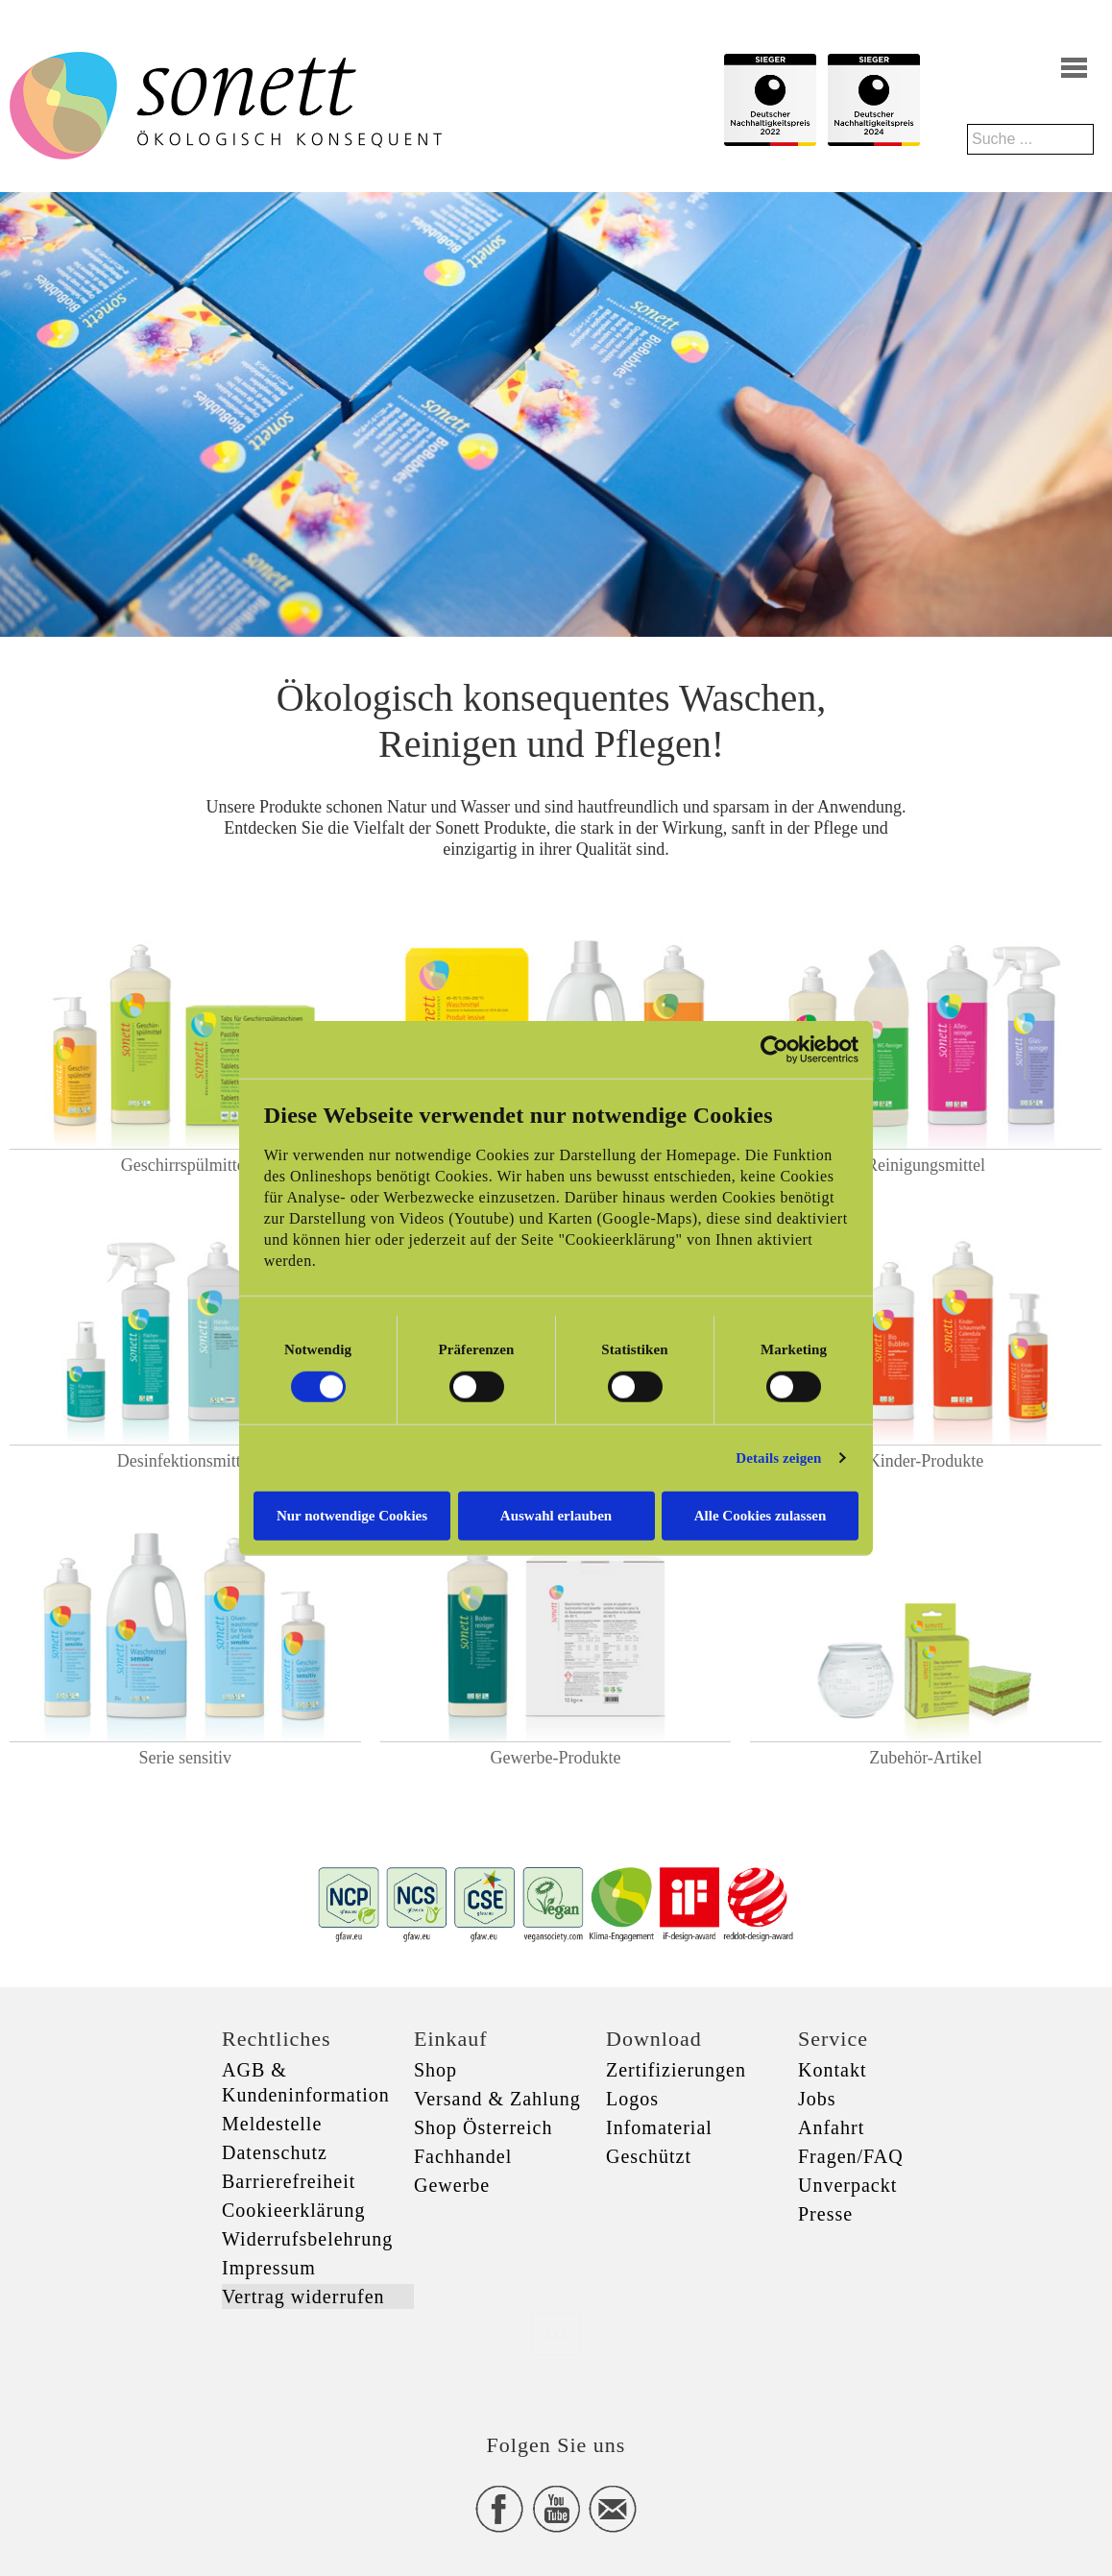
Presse (825, 2213)
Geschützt (648, 2156)
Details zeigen (778, 1458)
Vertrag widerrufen (303, 2296)
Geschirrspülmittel (185, 1165)
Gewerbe (452, 2185)
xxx (556, 2333)
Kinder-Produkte (926, 1460)
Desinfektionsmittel (185, 1460)
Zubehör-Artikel (925, 1757)
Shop (435, 2069)
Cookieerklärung (293, 2210)
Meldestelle (272, 2123)
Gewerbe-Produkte (555, 1757)
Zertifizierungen (676, 2069)
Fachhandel (463, 2156)
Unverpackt (847, 2185)
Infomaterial (659, 2127)
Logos (632, 2098)
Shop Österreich (483, 2127)
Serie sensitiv (185, 1757)
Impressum (269, 2267)
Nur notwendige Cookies (352, 1514)
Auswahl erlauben (556, 1514)
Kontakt (832, 2069)
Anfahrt (831, 2127)
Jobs (817, 2098)
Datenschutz (274, 2152)
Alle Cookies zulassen (760, 1514)
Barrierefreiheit (288, 2181)
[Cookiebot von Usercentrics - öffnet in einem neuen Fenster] (774, 1049)
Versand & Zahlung (497, 2098)
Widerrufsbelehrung (307, 2238)
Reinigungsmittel (925, 1165)
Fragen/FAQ (851, 2156)
